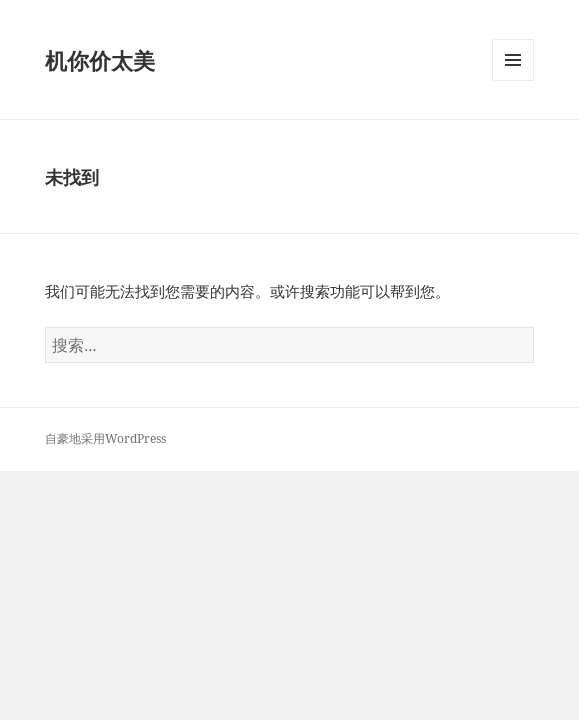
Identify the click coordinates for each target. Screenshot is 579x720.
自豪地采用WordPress (105, 438)
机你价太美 (100, 60)
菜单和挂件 (513, 80)
